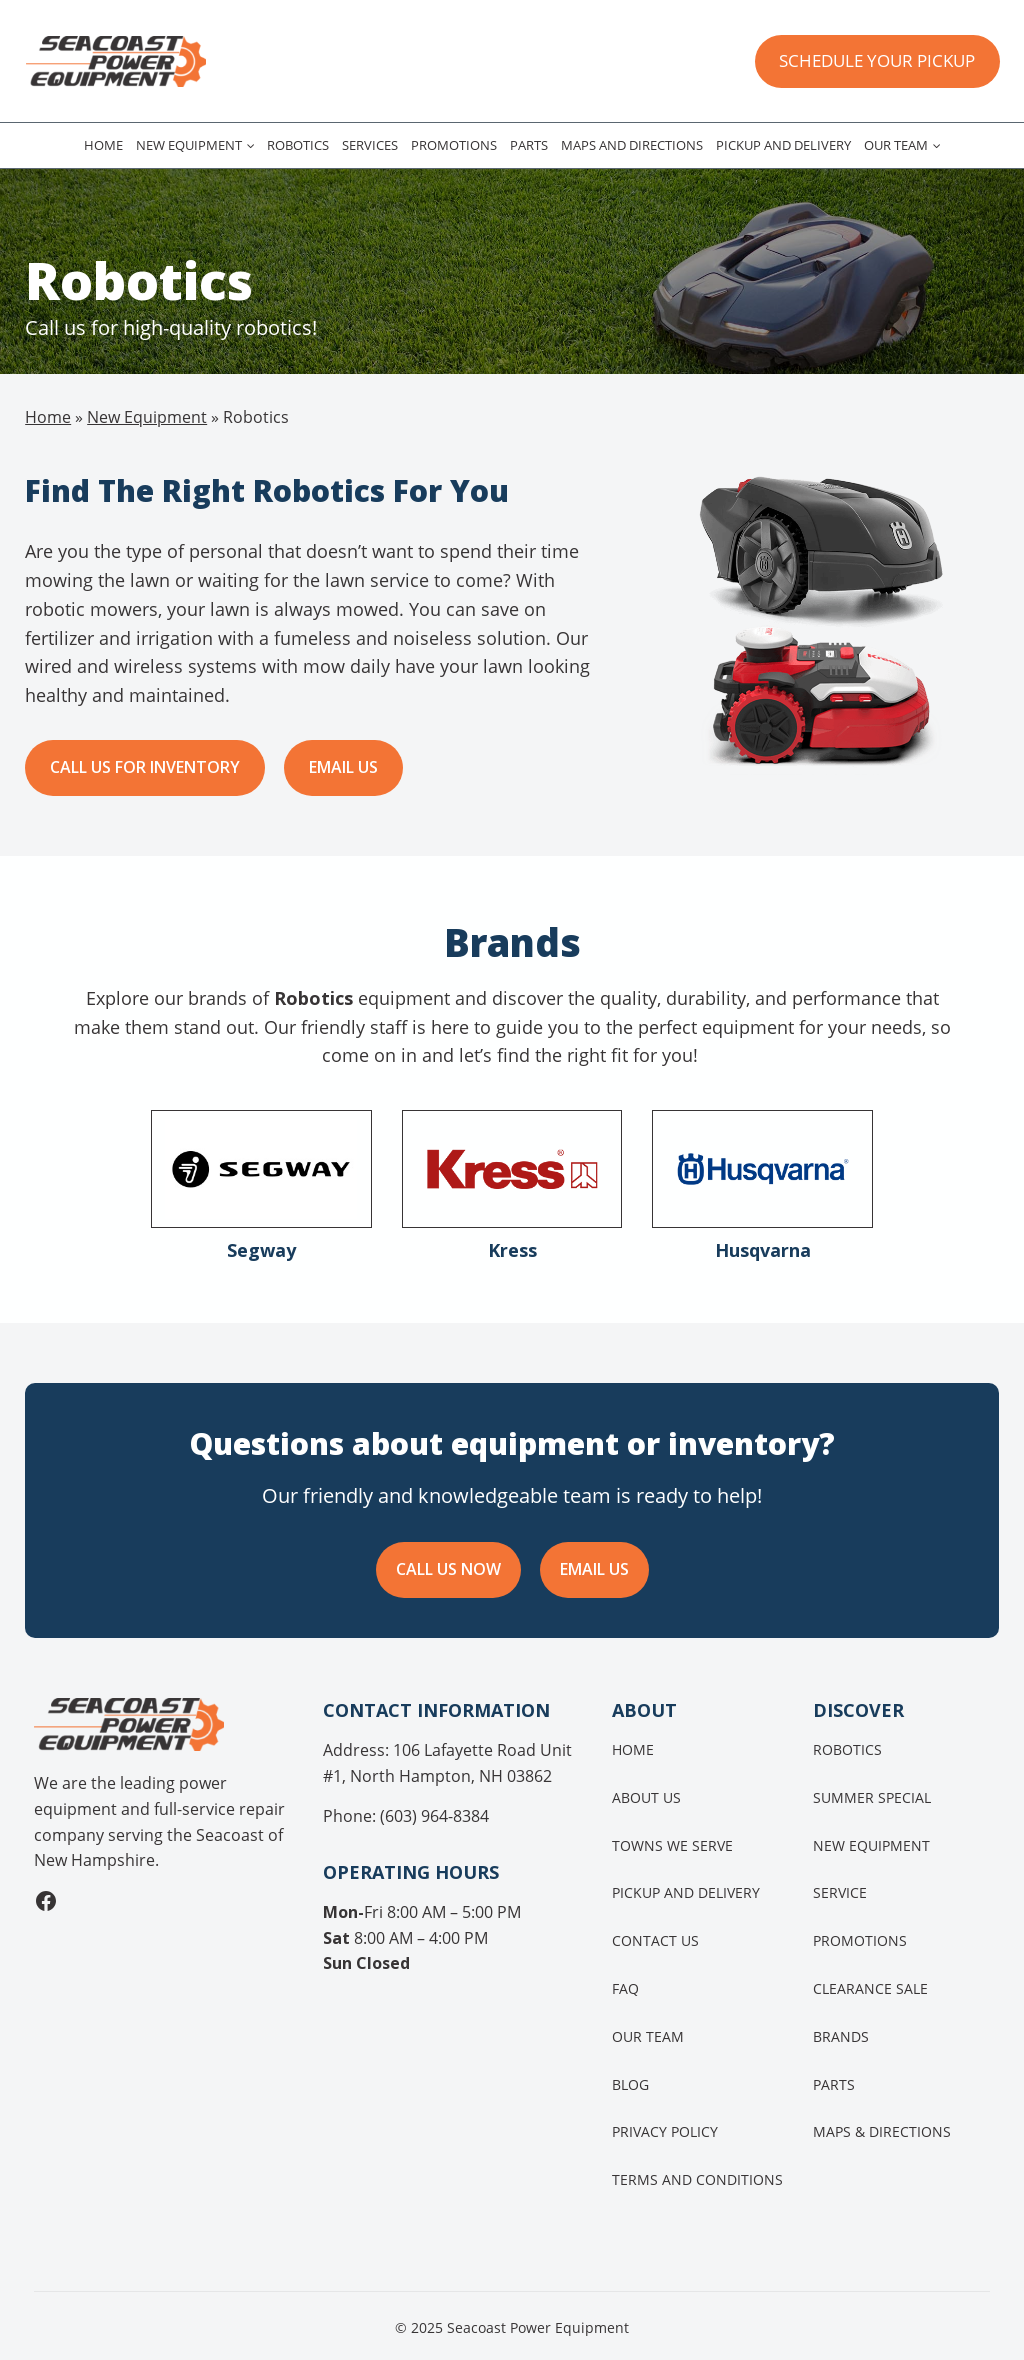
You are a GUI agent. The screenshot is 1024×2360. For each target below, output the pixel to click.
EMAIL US (594, 1569)
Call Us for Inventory (145, 767)
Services (370, 145)
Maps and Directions (632, 145)
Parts (529, 145)
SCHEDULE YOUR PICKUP (877, 60)
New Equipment (189, 145)
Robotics (298, 145)
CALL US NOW (448, 1569)
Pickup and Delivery (783, 145)
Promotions (454, 145)
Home (103, 145)
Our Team (896, 145)
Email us (343, 767)
